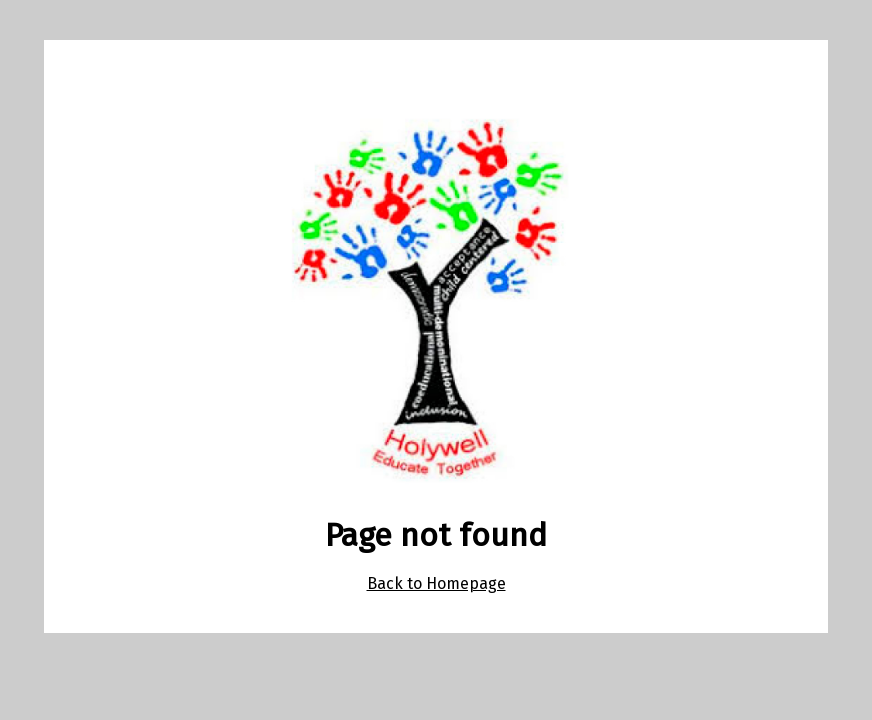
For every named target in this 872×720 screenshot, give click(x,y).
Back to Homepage (436, 583)
